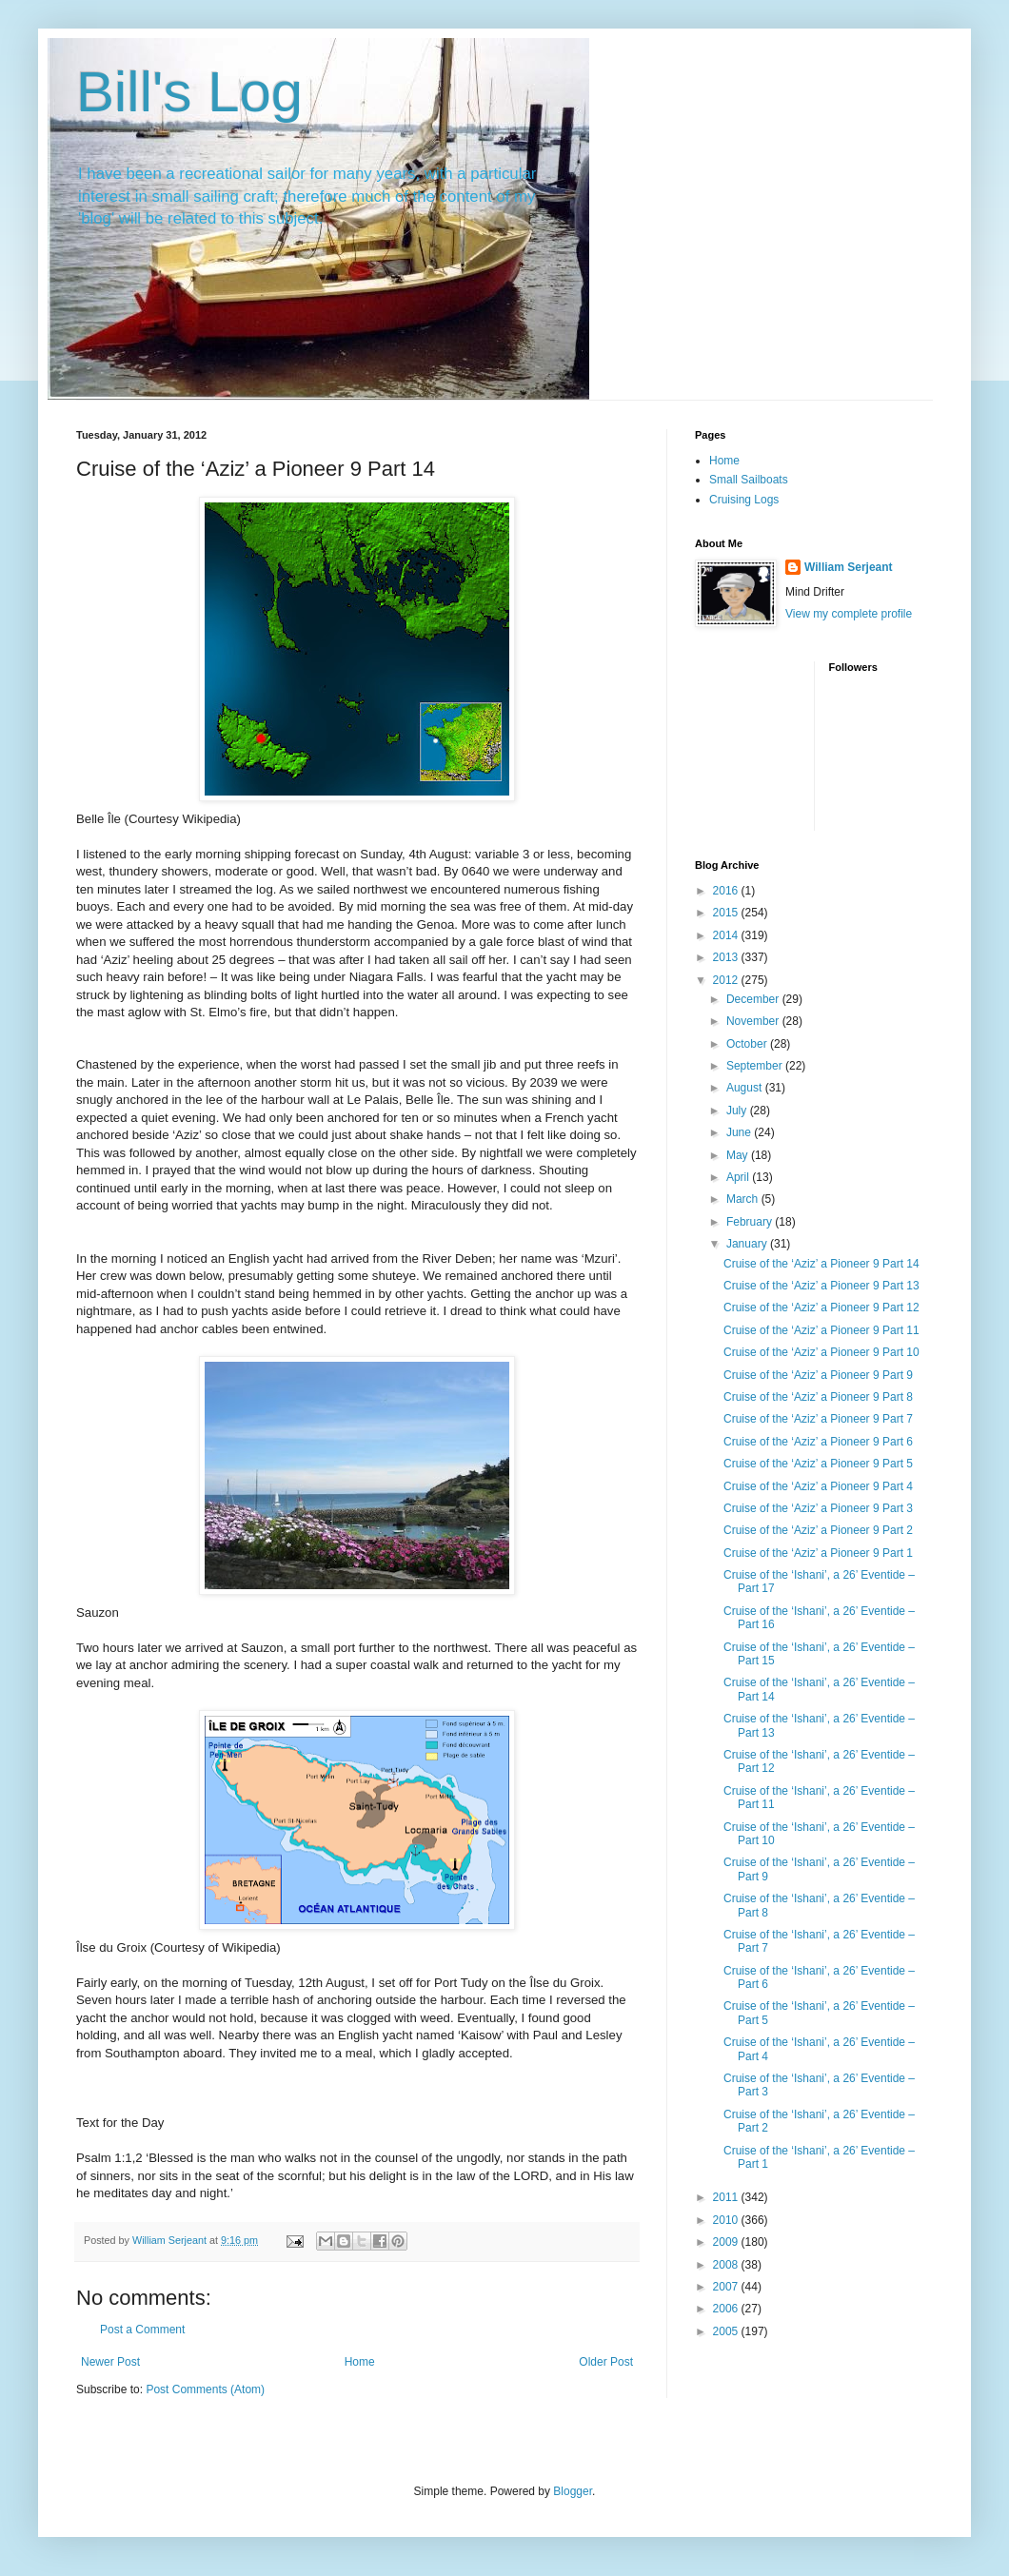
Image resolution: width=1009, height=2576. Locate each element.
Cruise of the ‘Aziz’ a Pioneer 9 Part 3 (818, 1508)
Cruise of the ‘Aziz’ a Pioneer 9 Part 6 (818, 1441)
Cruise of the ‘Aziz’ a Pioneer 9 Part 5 (818, 1463)
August (745, 1087)
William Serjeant (848, 567)
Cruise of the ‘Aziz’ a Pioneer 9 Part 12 (821, 1307)
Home (360, 2362)
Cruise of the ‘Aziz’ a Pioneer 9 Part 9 (818, 1375)
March (744, 1199)
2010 (727, 2220)
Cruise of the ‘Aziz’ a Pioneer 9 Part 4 (818, 1486)
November (754, 1021)
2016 (727, 890)
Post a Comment (142, 2329)
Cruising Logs (744, 499)
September (755, 1065)
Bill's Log (189, 92)
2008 (727, 2264)
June (740, 1132)
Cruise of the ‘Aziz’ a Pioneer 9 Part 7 (818, 1419)
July (738, 1110)
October (748, 1044)
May (738, 1155)
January (748, 1243)
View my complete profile (848, 613)
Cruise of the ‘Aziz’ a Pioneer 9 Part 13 (821, 1285)
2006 (727, 2308)
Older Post (606, 2362)
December (754, 999)
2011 (727, 2197)
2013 (727, 957)
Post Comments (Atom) (205, 2389)
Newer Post (110, 2362)
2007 (727, 2286)
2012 (727, 980)
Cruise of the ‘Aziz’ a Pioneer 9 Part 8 (818, 1397)
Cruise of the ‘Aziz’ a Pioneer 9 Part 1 (818, 1553)
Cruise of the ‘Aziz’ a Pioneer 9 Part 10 (821, 1352)
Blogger (572, 2491)
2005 (727, 2331)
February (750, 1222)
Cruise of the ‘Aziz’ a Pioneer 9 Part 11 (821, 1330)
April (739, 1177)
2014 (727, 935)
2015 (727, 912)
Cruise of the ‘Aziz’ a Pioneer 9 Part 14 (821, 1263)
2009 (727, 2242)
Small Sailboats (748, 479)
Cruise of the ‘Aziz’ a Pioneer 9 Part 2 (818, 1530)
